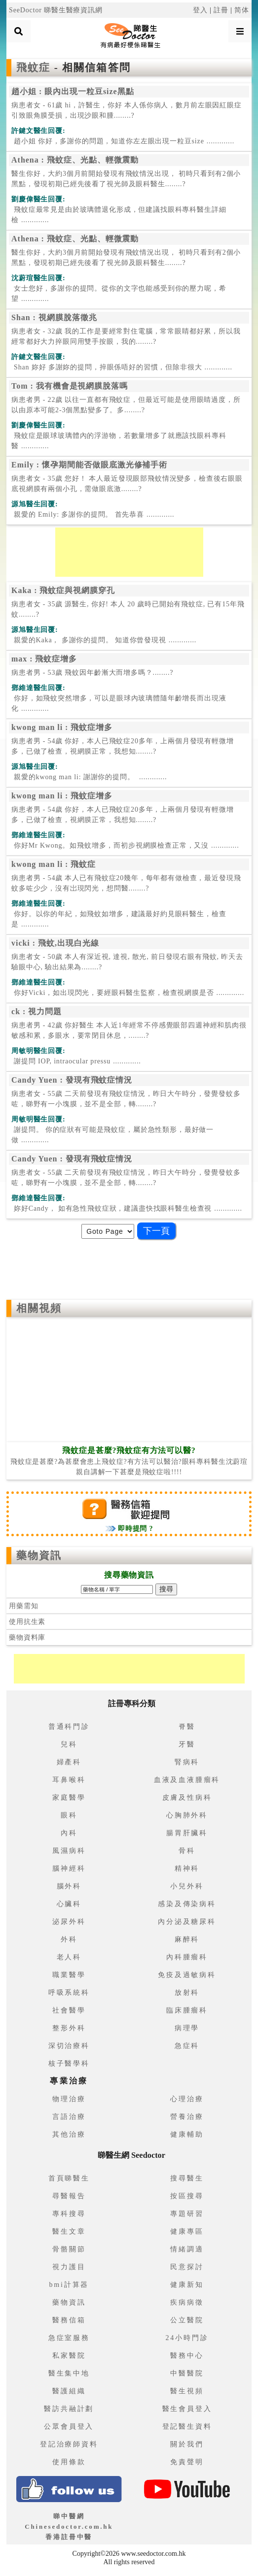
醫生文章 (68, 2231)
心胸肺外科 (187, 1815)
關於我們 (186, 2444)
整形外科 (68, 2028)
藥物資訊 (39, 1555)
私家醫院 (68, 2355)
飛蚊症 (35, 67)
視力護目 (68, 2267)
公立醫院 (186, 2320)
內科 (69, 1833)
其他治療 (68, 2134)
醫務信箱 (68, 2320)
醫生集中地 (69, 2373)
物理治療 (68, 2099)
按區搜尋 (186, 2196)
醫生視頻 (186, 2391)
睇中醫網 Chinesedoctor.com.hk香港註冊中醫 (69, 2526)
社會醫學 (68, 2010)
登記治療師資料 (69, 2444)
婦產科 (69, 1762)
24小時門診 (187, 2338)
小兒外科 (186, 1886)
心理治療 (186, 2099)
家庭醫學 (68, 1797)
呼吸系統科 (69, 1992)
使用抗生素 (27, 1621)
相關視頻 (39, 1308)
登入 (200, 10)
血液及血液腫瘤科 (187, 1779)
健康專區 (186, 2231)
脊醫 (187, 1726)
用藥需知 (23, 1606)
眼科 (69, 1815)
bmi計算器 (69, 2284)
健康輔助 (186, 2134)
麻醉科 (187, 1939)
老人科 (69, 1957)
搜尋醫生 (186, 2178)
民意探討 (186, 2267)
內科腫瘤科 (187, 1957)
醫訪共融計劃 (69, 2408)
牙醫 (187, 1744)
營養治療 (186, 2116)
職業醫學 (68, 1975)
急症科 (187, 2045)
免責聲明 (186, 2462)
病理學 (187, 2028)
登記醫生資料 (187, 2426)
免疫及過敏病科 (187, 1975)
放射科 (187, 1992)
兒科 (69, 1744)
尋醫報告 (68, 2196)
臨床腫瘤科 (187, 2010)
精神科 (187, 1868)
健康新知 (186, 2284)
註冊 (221, 10)
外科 (69, 1939)
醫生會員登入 (187, 2408)
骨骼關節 (68, 2249)
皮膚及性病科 (187, 1797)
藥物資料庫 (27, 1637)
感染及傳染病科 (187, 1904)
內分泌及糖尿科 (187, 1921)
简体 (241, 10)
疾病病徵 (186, 2302)
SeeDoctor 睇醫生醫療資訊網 (56, 10)
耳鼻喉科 (68, 1779)
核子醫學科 (69, 2063)
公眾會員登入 (69, 2426)
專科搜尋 (68, 2213)
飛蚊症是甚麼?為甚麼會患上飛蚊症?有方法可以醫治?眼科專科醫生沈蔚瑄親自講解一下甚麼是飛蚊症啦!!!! (129, 1461)
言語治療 (68, 2116)
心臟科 (69, 1904)
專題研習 (186, 2213)
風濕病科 (68, 1850)
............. (122, 141)
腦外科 (69, 1886)
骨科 (187, 1850)
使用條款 (68, 2462)
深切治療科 (69, 2045)
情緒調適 (186, 2249)
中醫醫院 (186, 2373)
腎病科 (187, 1762)
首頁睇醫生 (69, 2178)
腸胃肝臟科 (187, 1833)
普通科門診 (69, 1726)
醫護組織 (68, 2391)
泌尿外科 (68, 1921)
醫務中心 (186, 2355)
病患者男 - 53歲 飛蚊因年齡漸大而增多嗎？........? (92, 672)
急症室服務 (69, 2338)
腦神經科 (68, 1868)
